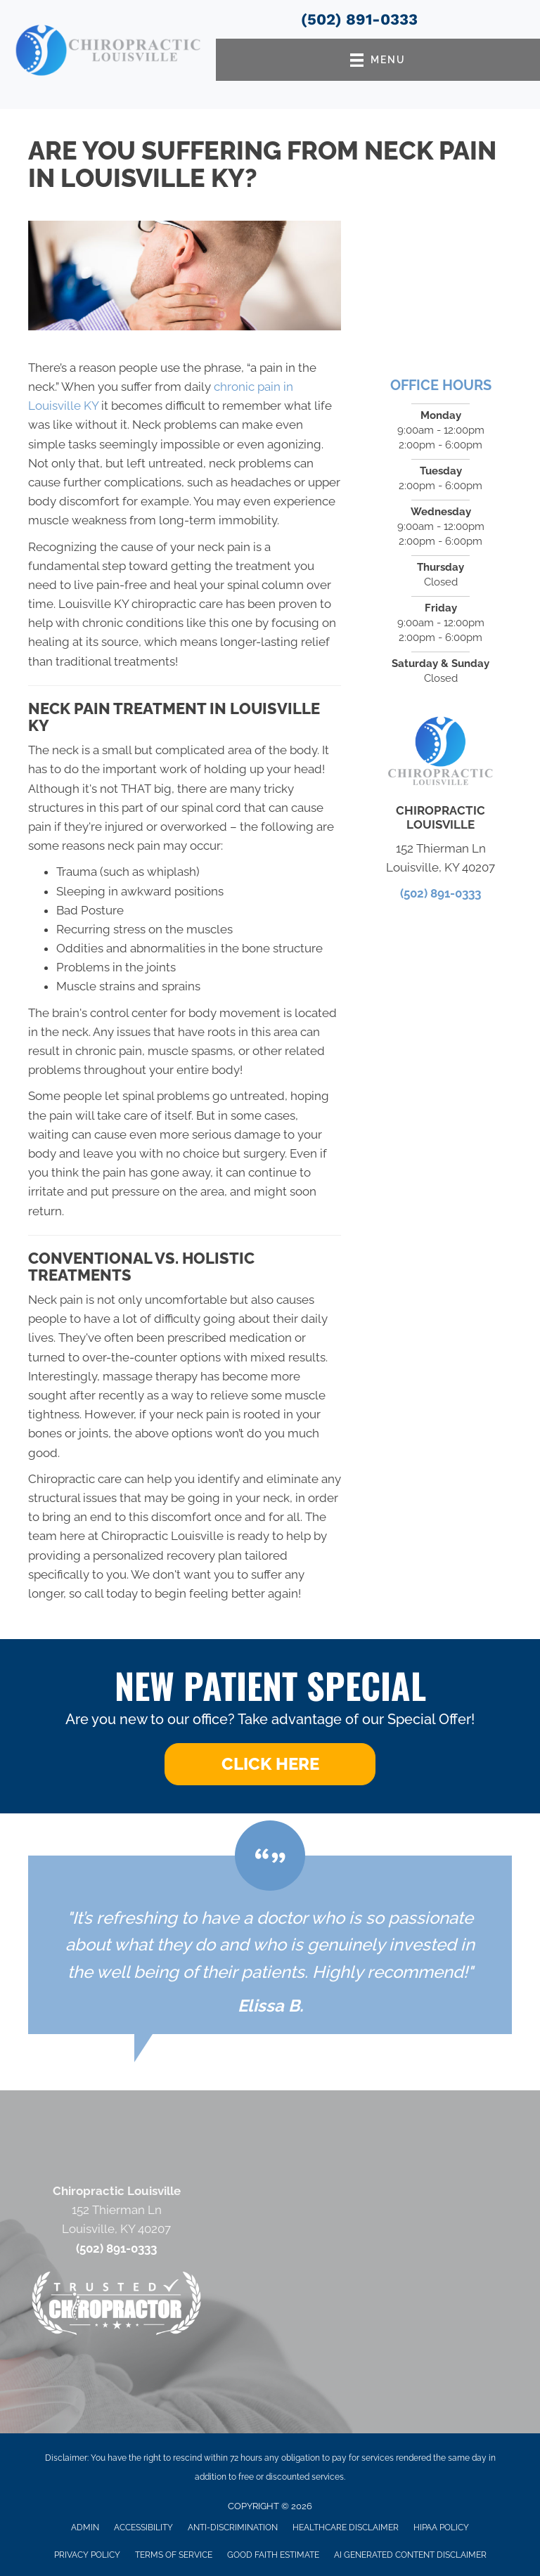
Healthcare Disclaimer (345, 2527)
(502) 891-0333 (359, 19)
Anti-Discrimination (233, 2527)
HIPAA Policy (441, 2527)
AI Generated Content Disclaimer (410, 2555)
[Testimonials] (270, 1945)
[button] (270, 1764)
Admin (85, 2527)
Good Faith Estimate (273, 2555)
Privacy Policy (87, 2555)
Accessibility (143, 2527)
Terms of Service (173, 2555)
